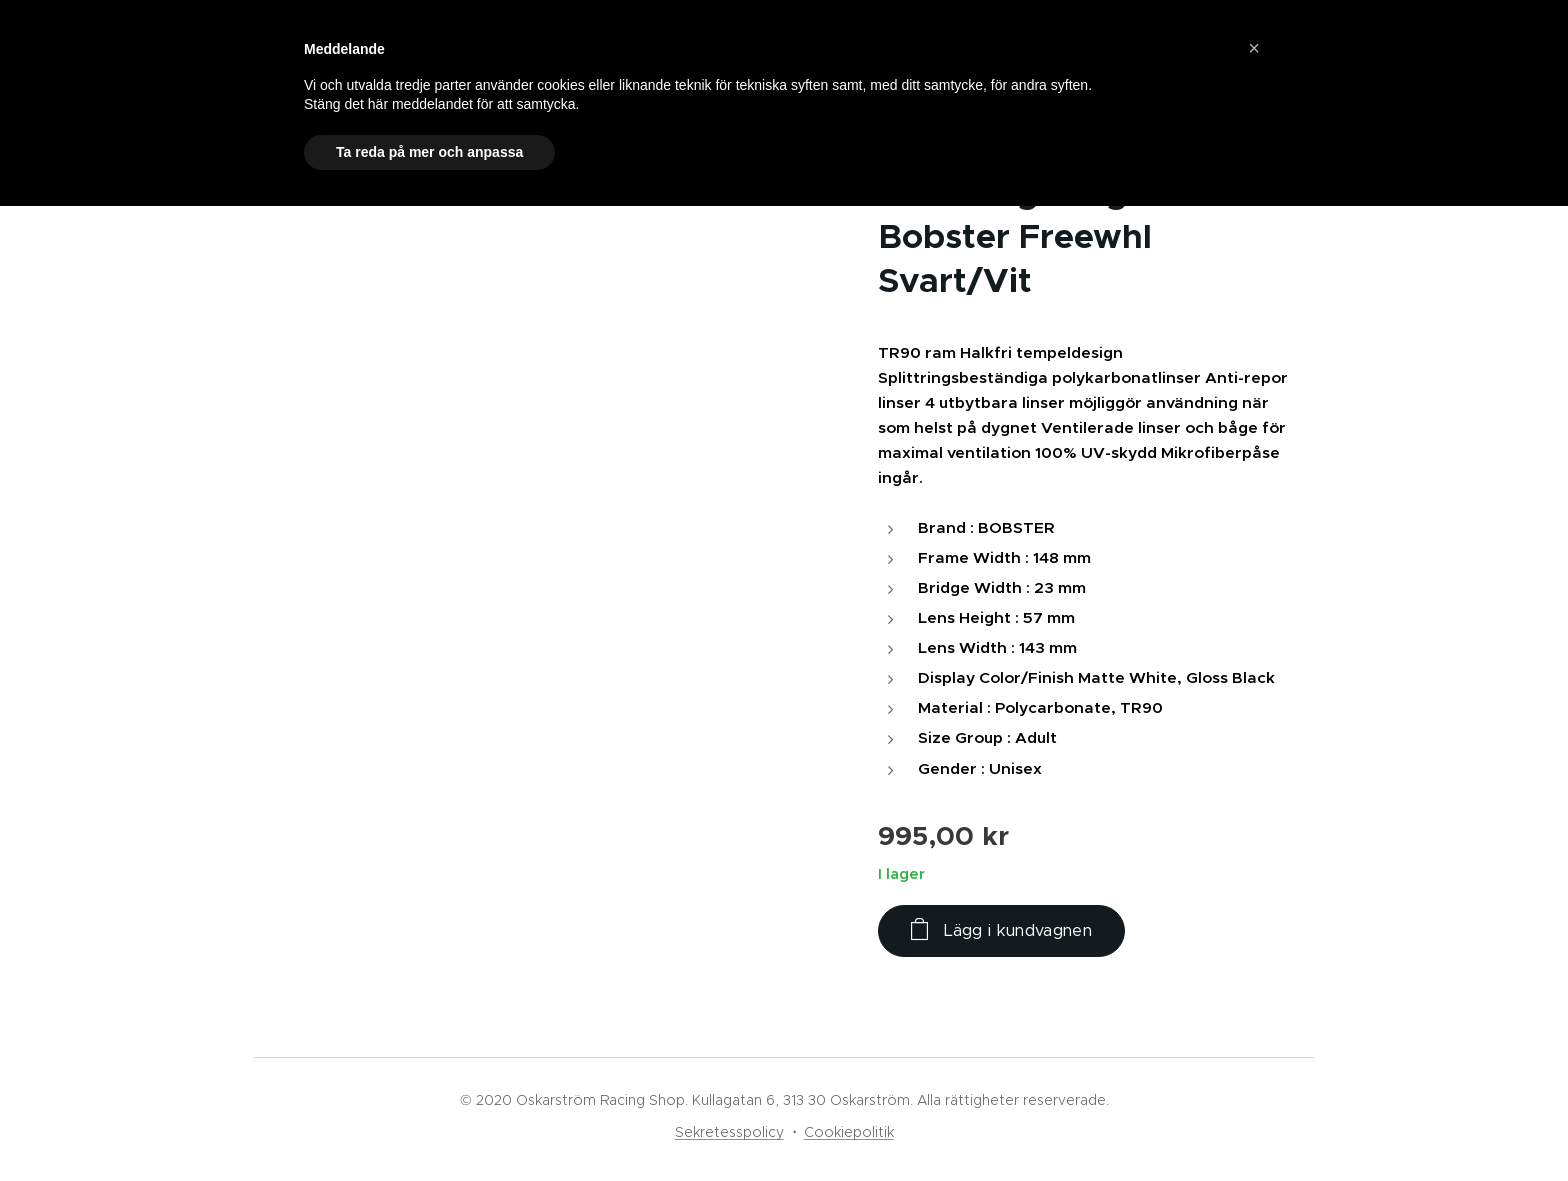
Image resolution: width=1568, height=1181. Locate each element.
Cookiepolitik (849, 1132)
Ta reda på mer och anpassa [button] (429, 152)
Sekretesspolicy (729, 1132)
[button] (1254, 48)
